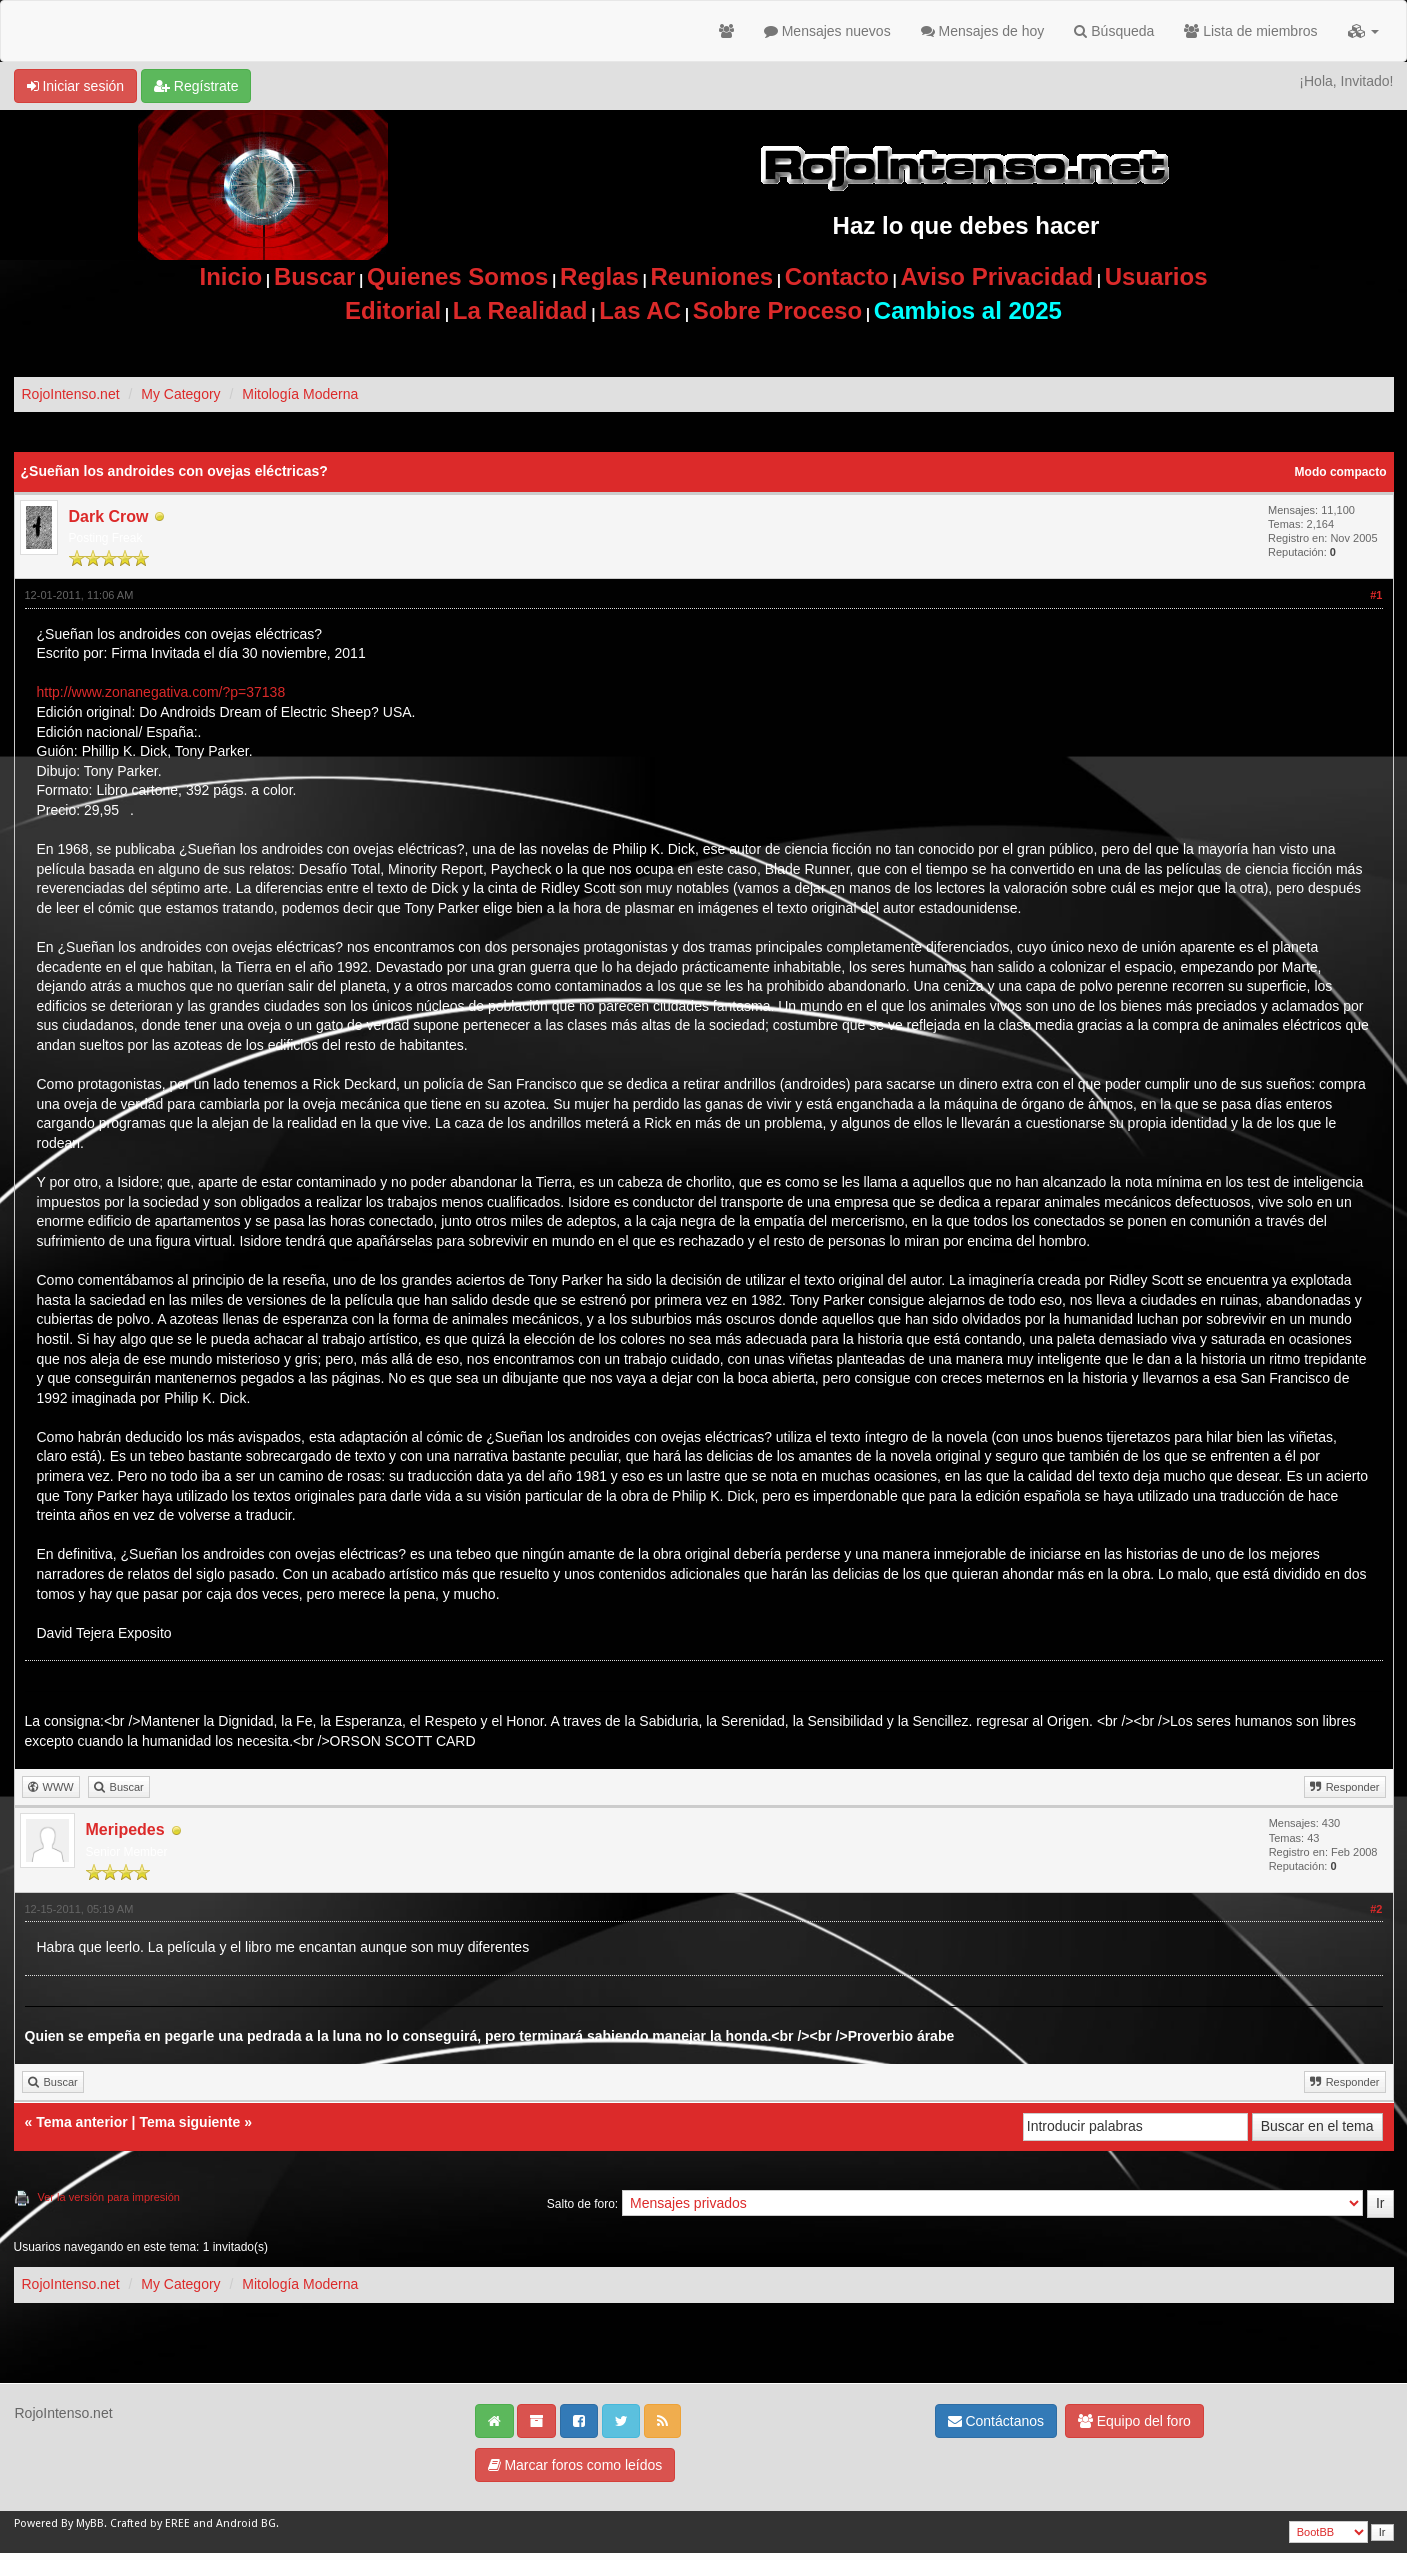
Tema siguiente (189, 2122)
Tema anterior (82, 2122)
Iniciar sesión (76, 86)
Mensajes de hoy (983, 31)
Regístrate (196, 86)
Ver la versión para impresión (109, 2197)
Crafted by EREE (150, 2523)
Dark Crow (109, 516)
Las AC (640, 310)
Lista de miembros (1250, 31)
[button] (1363, 31)
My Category (180, 394)
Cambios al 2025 (968, 310)
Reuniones (711, 276)
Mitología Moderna (300, 394)
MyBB (90, 2523)
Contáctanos (996, 2421)
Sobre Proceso (777, 310)
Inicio (231, 276)
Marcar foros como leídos (575, 2465)
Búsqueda (1114, 31)
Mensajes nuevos (827, 31)
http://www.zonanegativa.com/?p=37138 (161, 692)
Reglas (599, 276)
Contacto (837, 276)
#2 (1376, 1909)
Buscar (314, 276)
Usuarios (1156, 276)
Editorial (393, 310)
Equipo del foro (1134, 2421)
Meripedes (125, 1829)
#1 (1376, 595)
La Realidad (520, 310)
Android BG (246, 2523)
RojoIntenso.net (71, 394)
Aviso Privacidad (997, 276)
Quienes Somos (457, 276)
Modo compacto (1341, 472)
